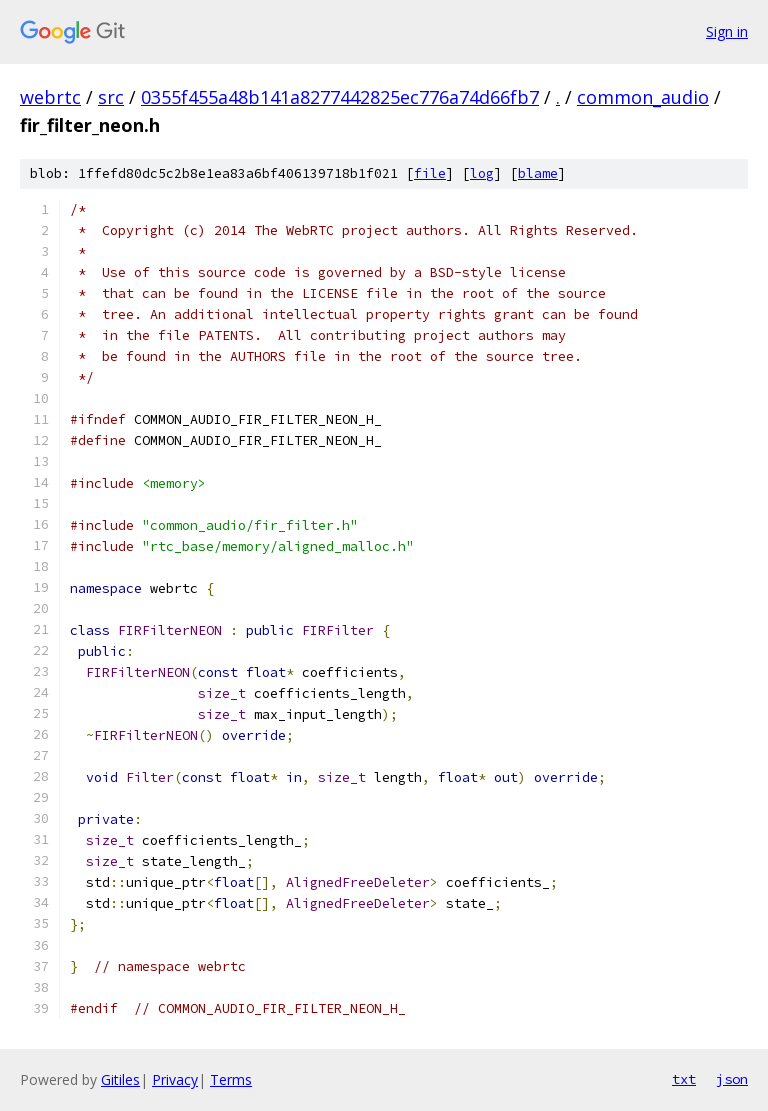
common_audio (643, 97)
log (482, 173)
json (732, 1079)
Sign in (727, 31)
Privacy (175, 1079)
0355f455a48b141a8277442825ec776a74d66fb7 (340, 97)
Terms (231, 1079)
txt (684, 1079)
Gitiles (120, 1079)
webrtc (50, 97)
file (430, 173)
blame (538, 173)
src (111, 97)
